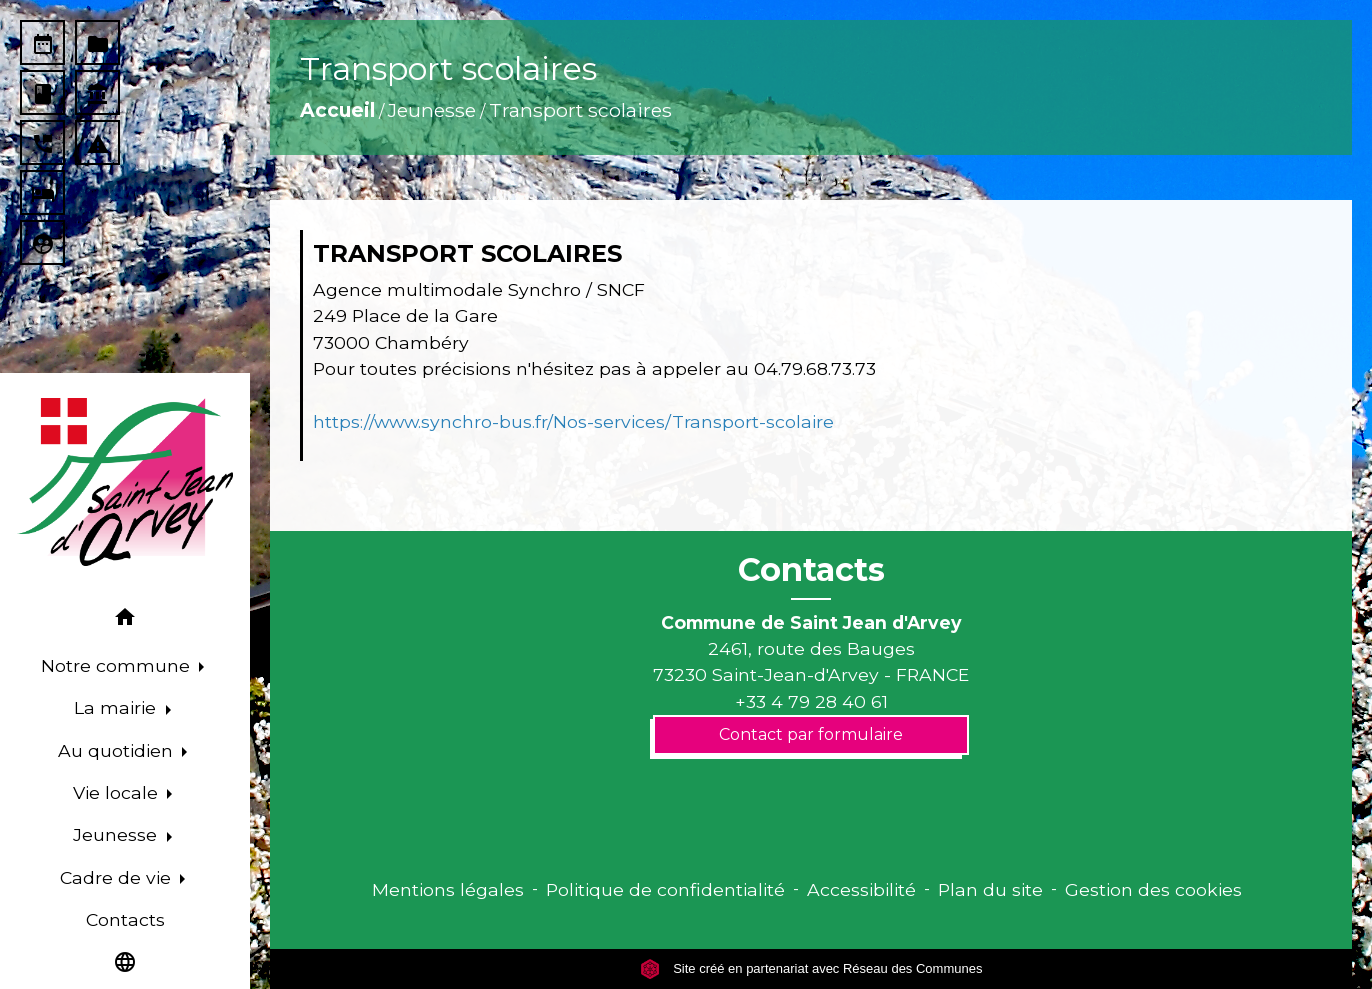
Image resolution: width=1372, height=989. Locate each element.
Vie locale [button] (118, 792)
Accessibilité (861, 889)
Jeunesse (432, 110)
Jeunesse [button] (117, 834)
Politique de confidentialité (665, 889)
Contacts (811, 570)
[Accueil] (124, 482)
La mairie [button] (117, 707)
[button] (125, 620)
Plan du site (990, 889)
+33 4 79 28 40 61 (811, 701)
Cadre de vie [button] (118, 877)
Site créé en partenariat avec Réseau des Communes (811, 968)
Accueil (337, 110)
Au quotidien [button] (118, 750)
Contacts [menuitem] (125, 919)
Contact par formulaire (811, 734)
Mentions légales (448, 889)
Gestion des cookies (1153, 889)
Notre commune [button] (118, 665)
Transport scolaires (580, 110)
